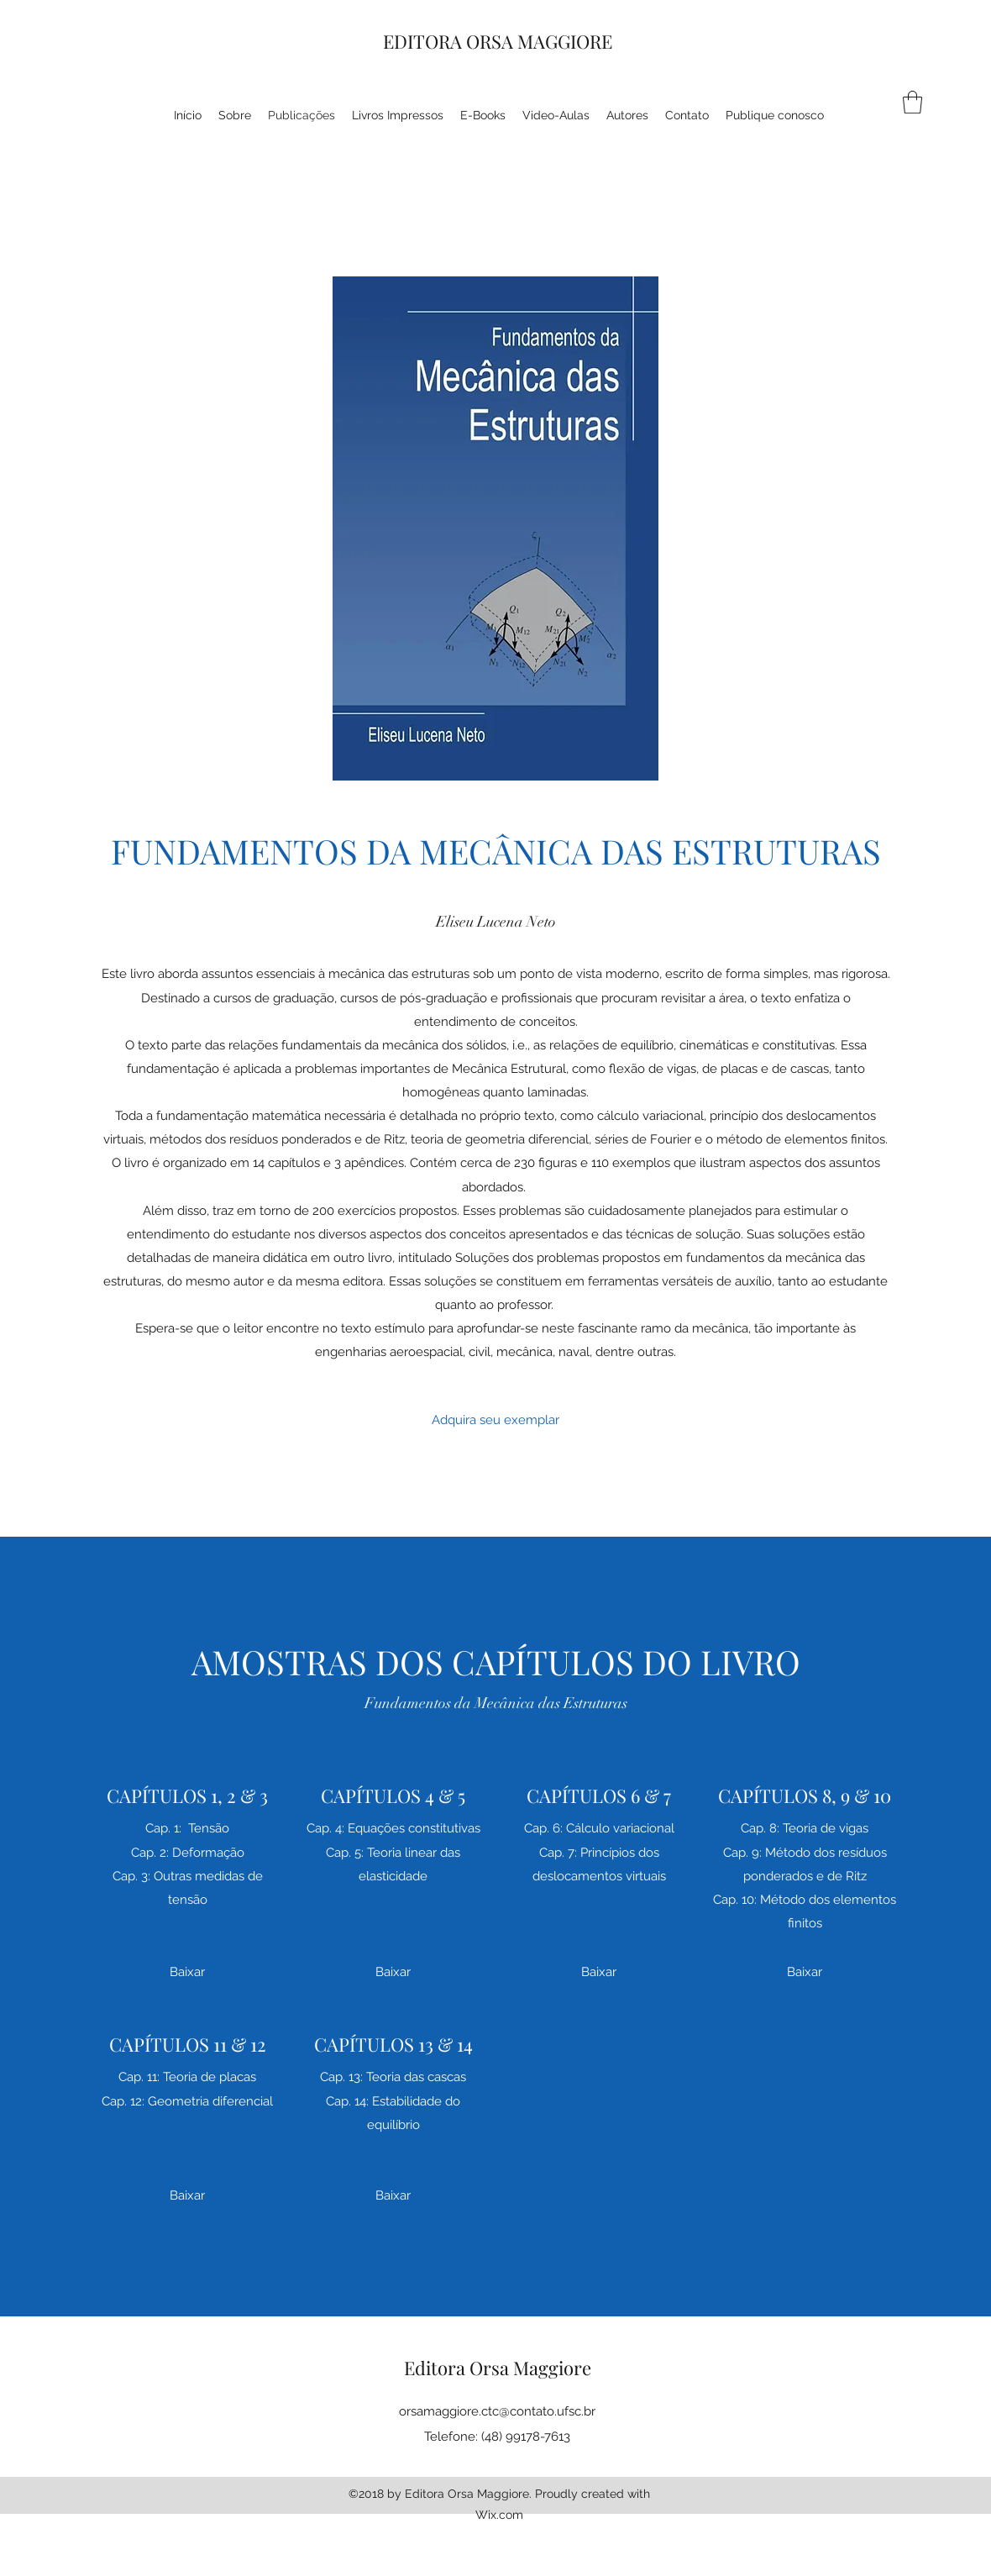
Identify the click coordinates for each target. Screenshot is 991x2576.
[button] (912, 102)
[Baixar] (187, 1972)
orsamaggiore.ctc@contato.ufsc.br (497, 2411)
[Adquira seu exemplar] (495, 1420)
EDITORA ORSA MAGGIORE (497, 41)
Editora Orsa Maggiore (497, 2367)
